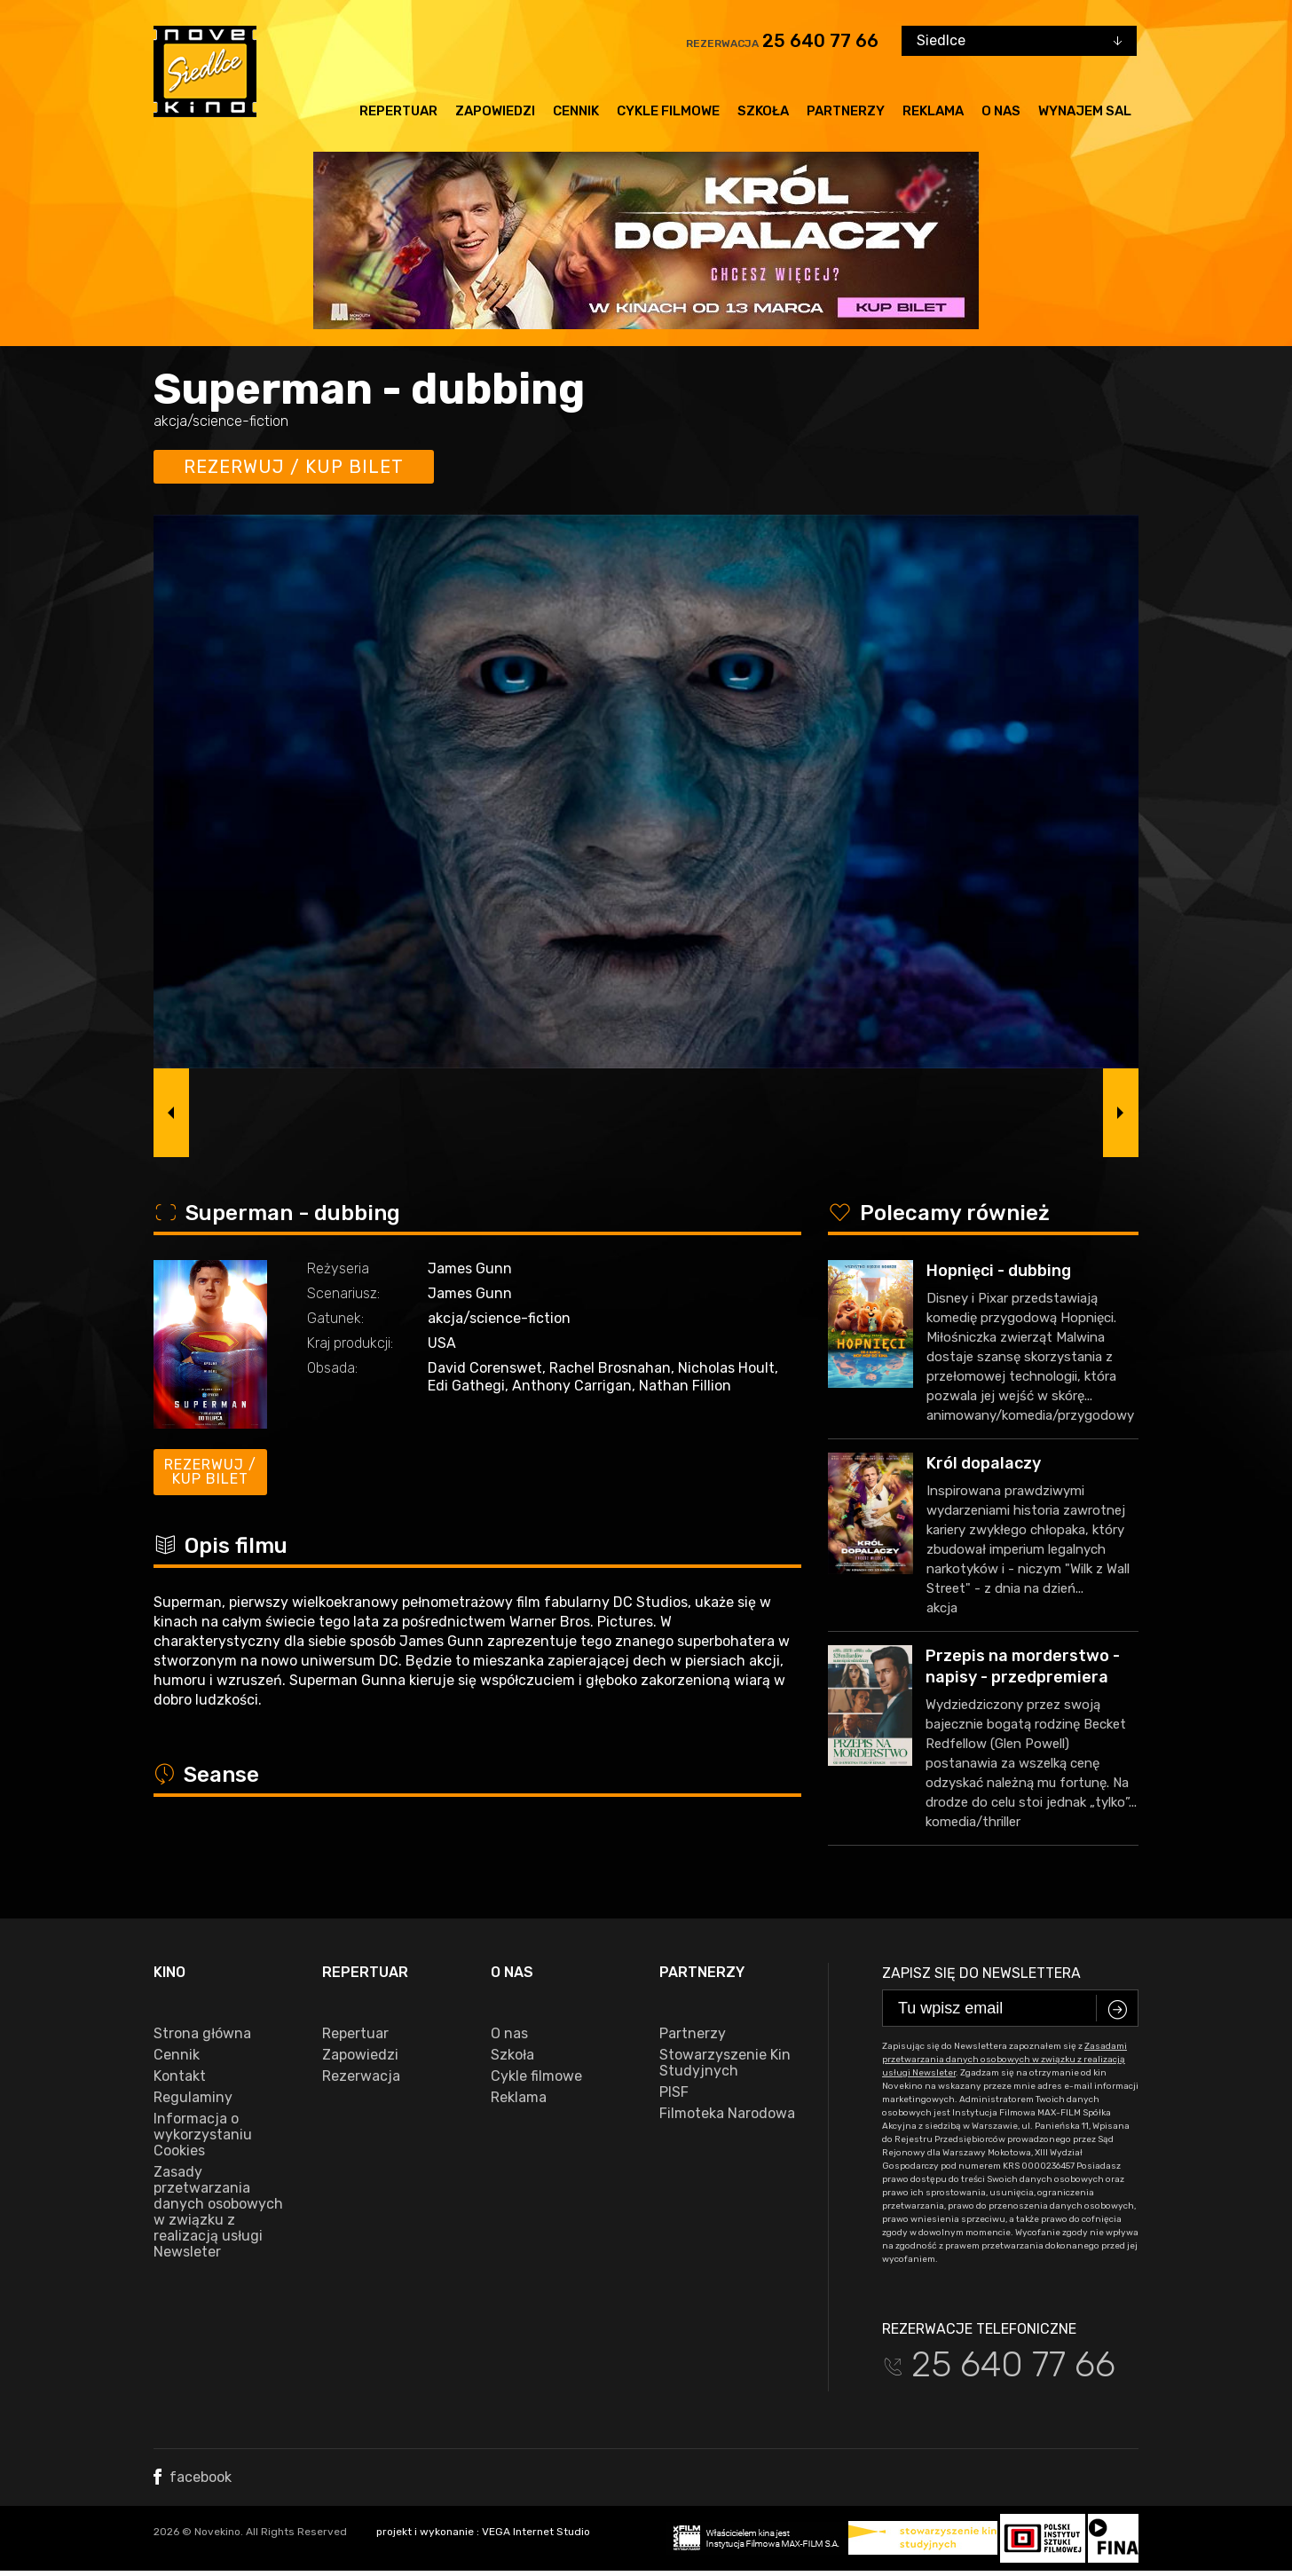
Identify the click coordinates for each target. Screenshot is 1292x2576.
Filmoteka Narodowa (727, 2114)
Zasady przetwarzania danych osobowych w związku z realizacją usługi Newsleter (218, 2212)
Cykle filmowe (668, 111)
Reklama (933, 111)
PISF (674, 2092)
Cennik (576, 111)
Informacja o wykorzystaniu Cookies (203, 2135)
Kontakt (180, 2076)
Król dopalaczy (983, 1463)
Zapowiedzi (495, 111)
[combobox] (1019, 41)
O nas (1000, 111)
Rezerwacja (361, 2076)
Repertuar (398, 111)
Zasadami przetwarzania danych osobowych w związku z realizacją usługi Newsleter (1004, 2059)
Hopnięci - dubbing (998, 1270)
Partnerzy (846, 111)
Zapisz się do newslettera (981, 1973)
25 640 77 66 (820, 40)
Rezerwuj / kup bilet (294, 466)
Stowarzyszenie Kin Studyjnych (725, 2063)
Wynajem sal (1084, 111)
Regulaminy (193, 2098)
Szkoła (763, 111)
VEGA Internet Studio (536, 2531)
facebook (193, 2477)
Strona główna (202, 2034)
